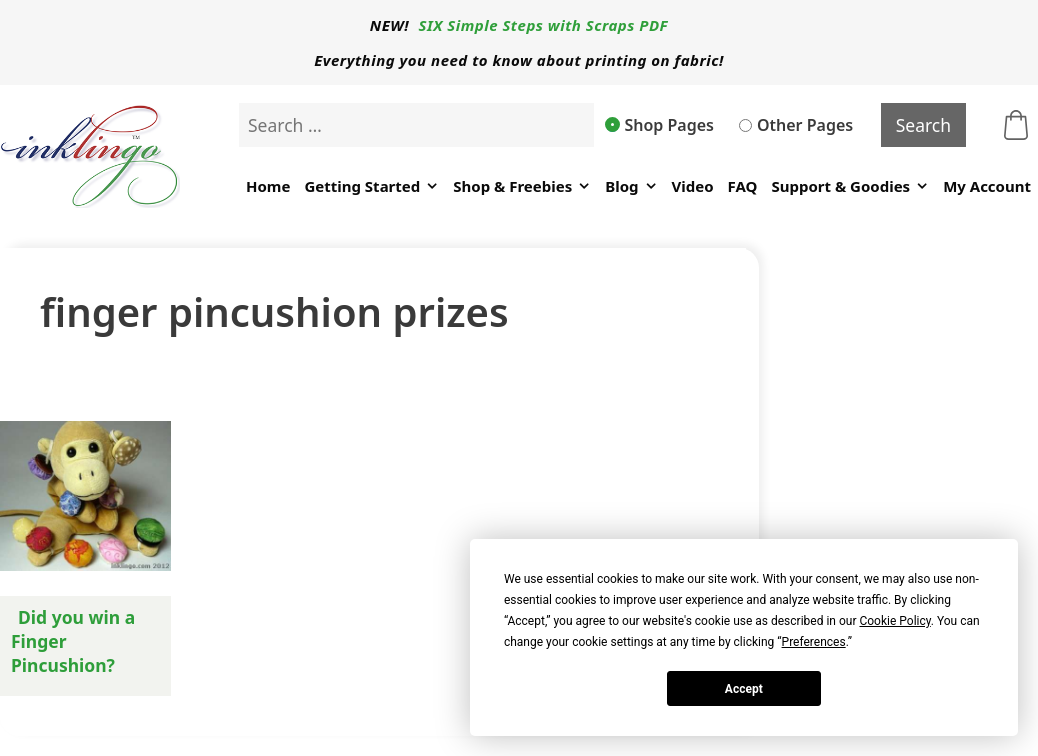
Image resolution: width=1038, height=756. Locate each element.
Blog (631, 186)
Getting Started (371, 186)
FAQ (743, 186)
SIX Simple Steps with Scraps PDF (544, 25)
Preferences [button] (814, 642)
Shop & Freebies (522, 186)
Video (693, 186)
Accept (744, 689)
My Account (987, 186)
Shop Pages (660, 125)
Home (268, 186)
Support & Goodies (850, 186)
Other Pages (796, 125)
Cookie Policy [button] (894, 621)
